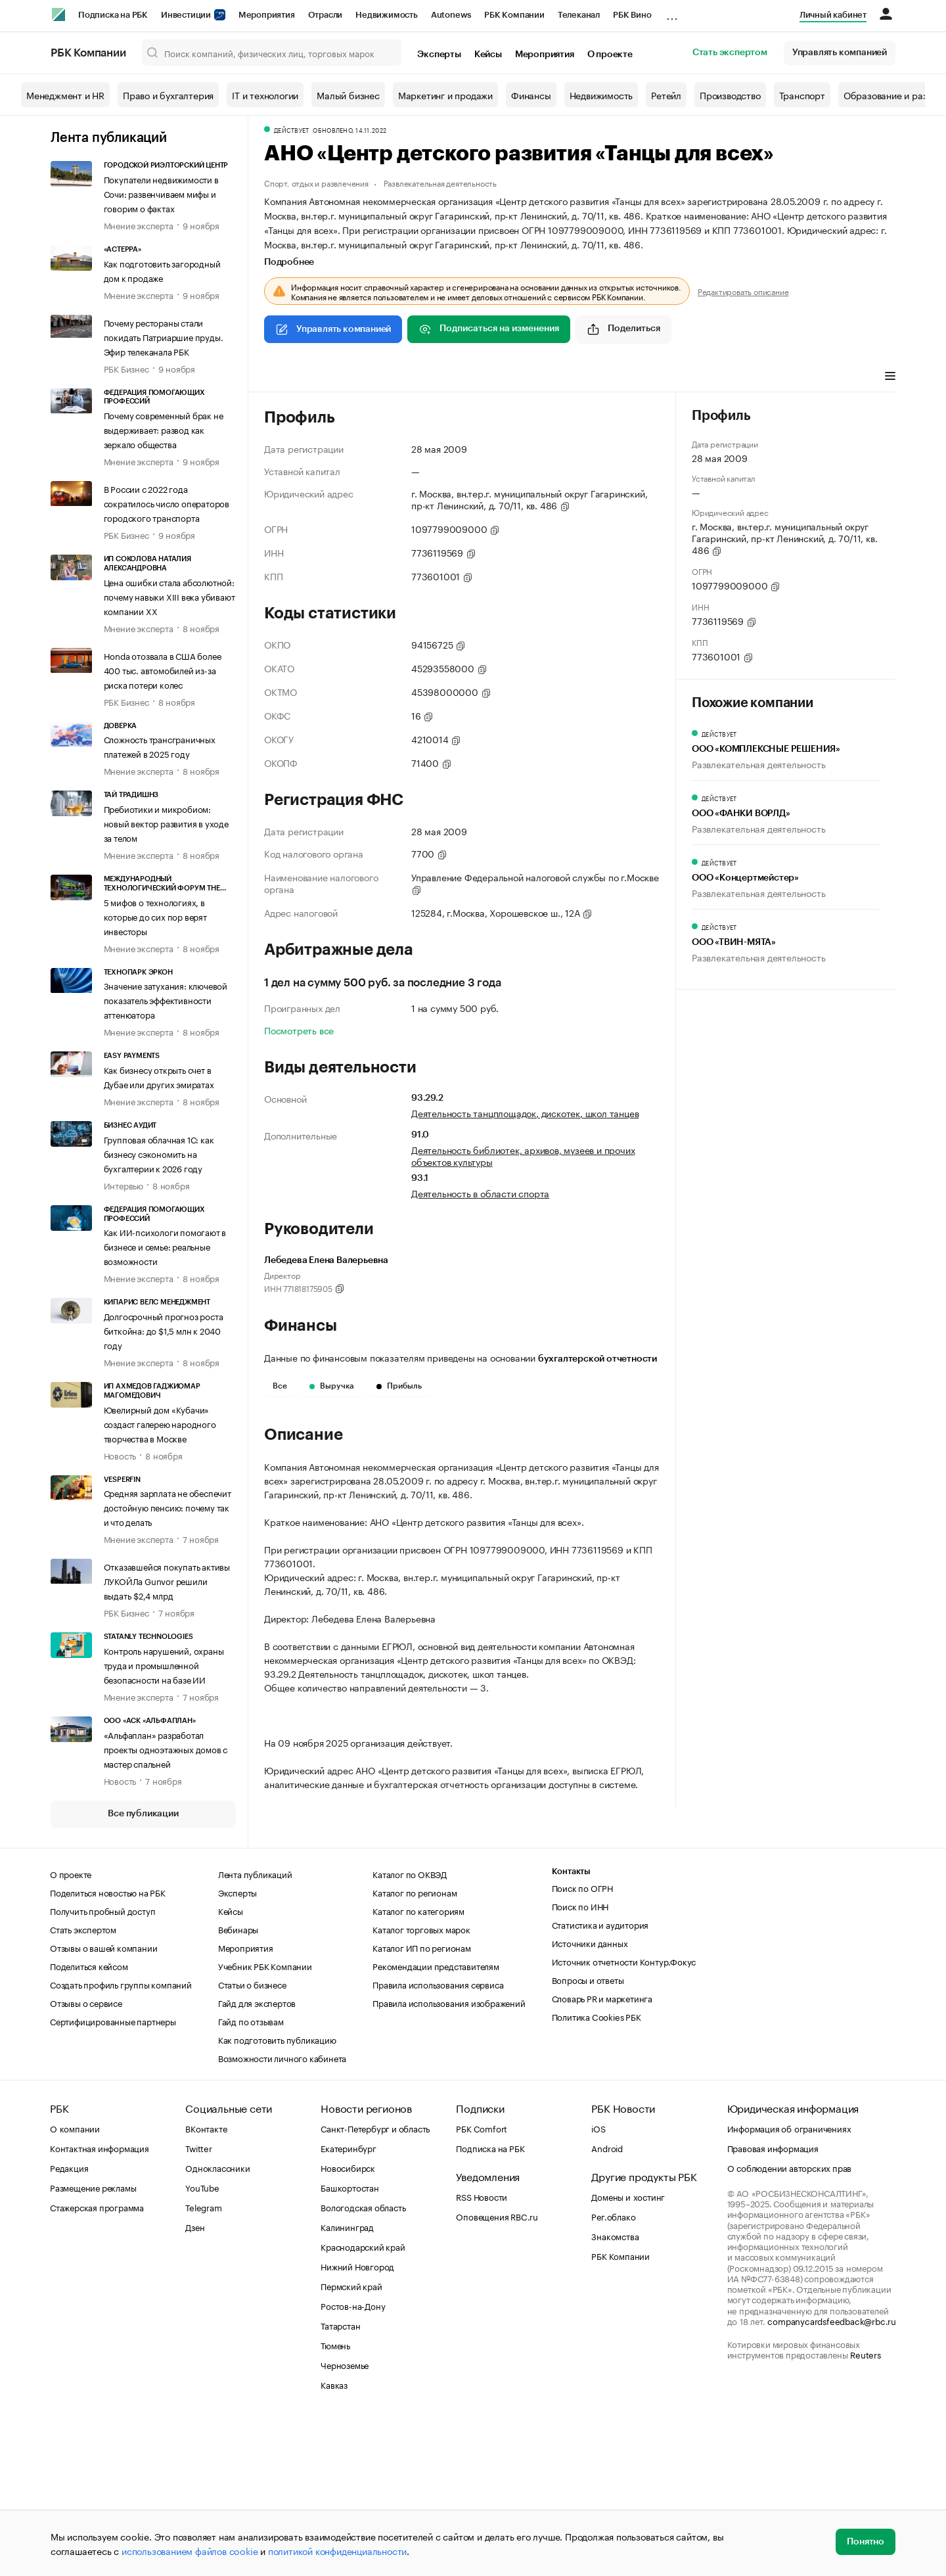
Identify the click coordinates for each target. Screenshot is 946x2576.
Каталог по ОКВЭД (409, 2029)
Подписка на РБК (113, 15)
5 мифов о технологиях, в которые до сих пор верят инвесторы (155, 916)
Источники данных (590, 2098)
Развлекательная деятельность (440, 182)
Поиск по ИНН (580, 2062)
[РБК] (58, 14)
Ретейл (666, 94)
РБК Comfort (481, 2284)
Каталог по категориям (418, 2066)
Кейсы (488, 54)
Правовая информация (773, 2304)
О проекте (610, 54)
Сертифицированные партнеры (113, 2177)
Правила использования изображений (448, 2158)
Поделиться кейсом (89, 2121)
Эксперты (439, 54)
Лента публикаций (109, 138)
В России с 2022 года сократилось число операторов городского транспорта (166, 503)
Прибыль (399, 1386)
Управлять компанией (839, 52)
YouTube (202, 2343)
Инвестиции (193, 14)
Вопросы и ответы (588, 2135)
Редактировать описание (743, 291)
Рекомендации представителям (435, 2121)
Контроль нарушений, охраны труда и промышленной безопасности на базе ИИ (164, 1665)
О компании (75, 2284)
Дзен (194, 2382)
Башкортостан (350, 2343)
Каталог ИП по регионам (421, 2103)
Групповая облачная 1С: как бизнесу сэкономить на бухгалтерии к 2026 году (159, 1153)
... (672, 12)
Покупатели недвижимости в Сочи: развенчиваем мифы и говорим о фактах (161, 193)
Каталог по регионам (414, 2048)
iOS (598, 2284)
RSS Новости (481, 2352)
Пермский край (351, 2442)
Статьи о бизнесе (252, 2140)
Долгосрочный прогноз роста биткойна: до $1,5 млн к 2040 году (163, 1330)
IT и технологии (265, 94)
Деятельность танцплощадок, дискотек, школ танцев (525, 1112)
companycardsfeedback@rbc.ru (831, 2476)
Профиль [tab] (283, 377)
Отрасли (325, 15)
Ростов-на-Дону (353, 2461)
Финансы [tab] (339, 377)
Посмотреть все (299, 1030)
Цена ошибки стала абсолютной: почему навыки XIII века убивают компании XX (169, 596)
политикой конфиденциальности (337, 2550)
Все (280, 1386)
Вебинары (238, 2085)
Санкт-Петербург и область (375, 2284)
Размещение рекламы (93, 2343)
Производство (730, 94)
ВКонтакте (206, 2284)
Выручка (331, 1386)
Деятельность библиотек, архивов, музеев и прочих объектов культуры (523, 1155)
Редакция (69, 2323)
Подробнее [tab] (289, 262)
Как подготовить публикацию (277, 2195)
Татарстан (340, 2481)
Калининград (347, 2382)
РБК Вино (632, 15)
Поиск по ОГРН (582, 2043)
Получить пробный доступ (102, 2066)
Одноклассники (217, 2323)
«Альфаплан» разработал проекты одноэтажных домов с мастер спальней (166, 1749)
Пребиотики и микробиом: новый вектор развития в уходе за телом (166, 823)
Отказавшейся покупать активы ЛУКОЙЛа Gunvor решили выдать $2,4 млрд (167, 1580)
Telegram (203, 2363)
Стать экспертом (729, 52)
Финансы (531, 94)
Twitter (198, 2304)
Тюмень (335, 2501)
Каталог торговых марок (421, 2085)
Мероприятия (266, 15)
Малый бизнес (348, 94)
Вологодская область (363, 2363)
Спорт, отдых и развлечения (316, 182)
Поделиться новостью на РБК (108, 2048)
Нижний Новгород (357, 2422)
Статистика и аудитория (600, 2080)
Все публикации (143, 1813)
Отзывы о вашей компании (103, 2103)
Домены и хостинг (628, 2352)
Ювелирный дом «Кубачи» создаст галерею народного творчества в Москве (160, 1423)
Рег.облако (613, 2372)
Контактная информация (99, 2304)
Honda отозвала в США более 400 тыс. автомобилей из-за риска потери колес (162, 670)
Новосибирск (348, 2323)
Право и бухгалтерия (168, 94)
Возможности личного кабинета (282, 2213)
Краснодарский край (363, 2402)
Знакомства (615, 2392)
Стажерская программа (97, 2363)
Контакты (571, 2027)
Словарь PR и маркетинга (602, 2154)
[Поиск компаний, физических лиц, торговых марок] (272, 52)
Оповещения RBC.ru (497, 2372)
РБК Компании (514, 15)
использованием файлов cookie (190, 2550)
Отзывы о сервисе (86, 2158)
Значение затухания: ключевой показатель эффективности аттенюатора (165, 999)
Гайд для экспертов (257, 2158)
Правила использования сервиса (437, 2140)
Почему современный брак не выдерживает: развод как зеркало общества (163, 429)
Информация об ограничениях (789, 2284)
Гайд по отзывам (251, 2177)
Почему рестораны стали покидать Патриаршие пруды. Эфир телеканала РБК (163, 336)
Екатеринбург (348, 2304)
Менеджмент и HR (65, 94)
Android (607, 2304)
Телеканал (579, 15)
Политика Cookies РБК (596, 2172)
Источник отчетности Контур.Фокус (624, 2117)
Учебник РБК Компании (265, 2121)
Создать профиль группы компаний (121, 2140)
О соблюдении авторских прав (789, 2323)
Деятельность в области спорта (480, 1193)
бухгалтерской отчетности (597, 1359)
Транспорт (802, 94)
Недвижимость (386, 15)
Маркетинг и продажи (445, 94)
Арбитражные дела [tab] (416, 377)
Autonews (451, 15)
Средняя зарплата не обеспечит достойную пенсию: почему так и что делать (167, 1507)
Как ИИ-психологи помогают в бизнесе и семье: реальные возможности (165, 1246)
